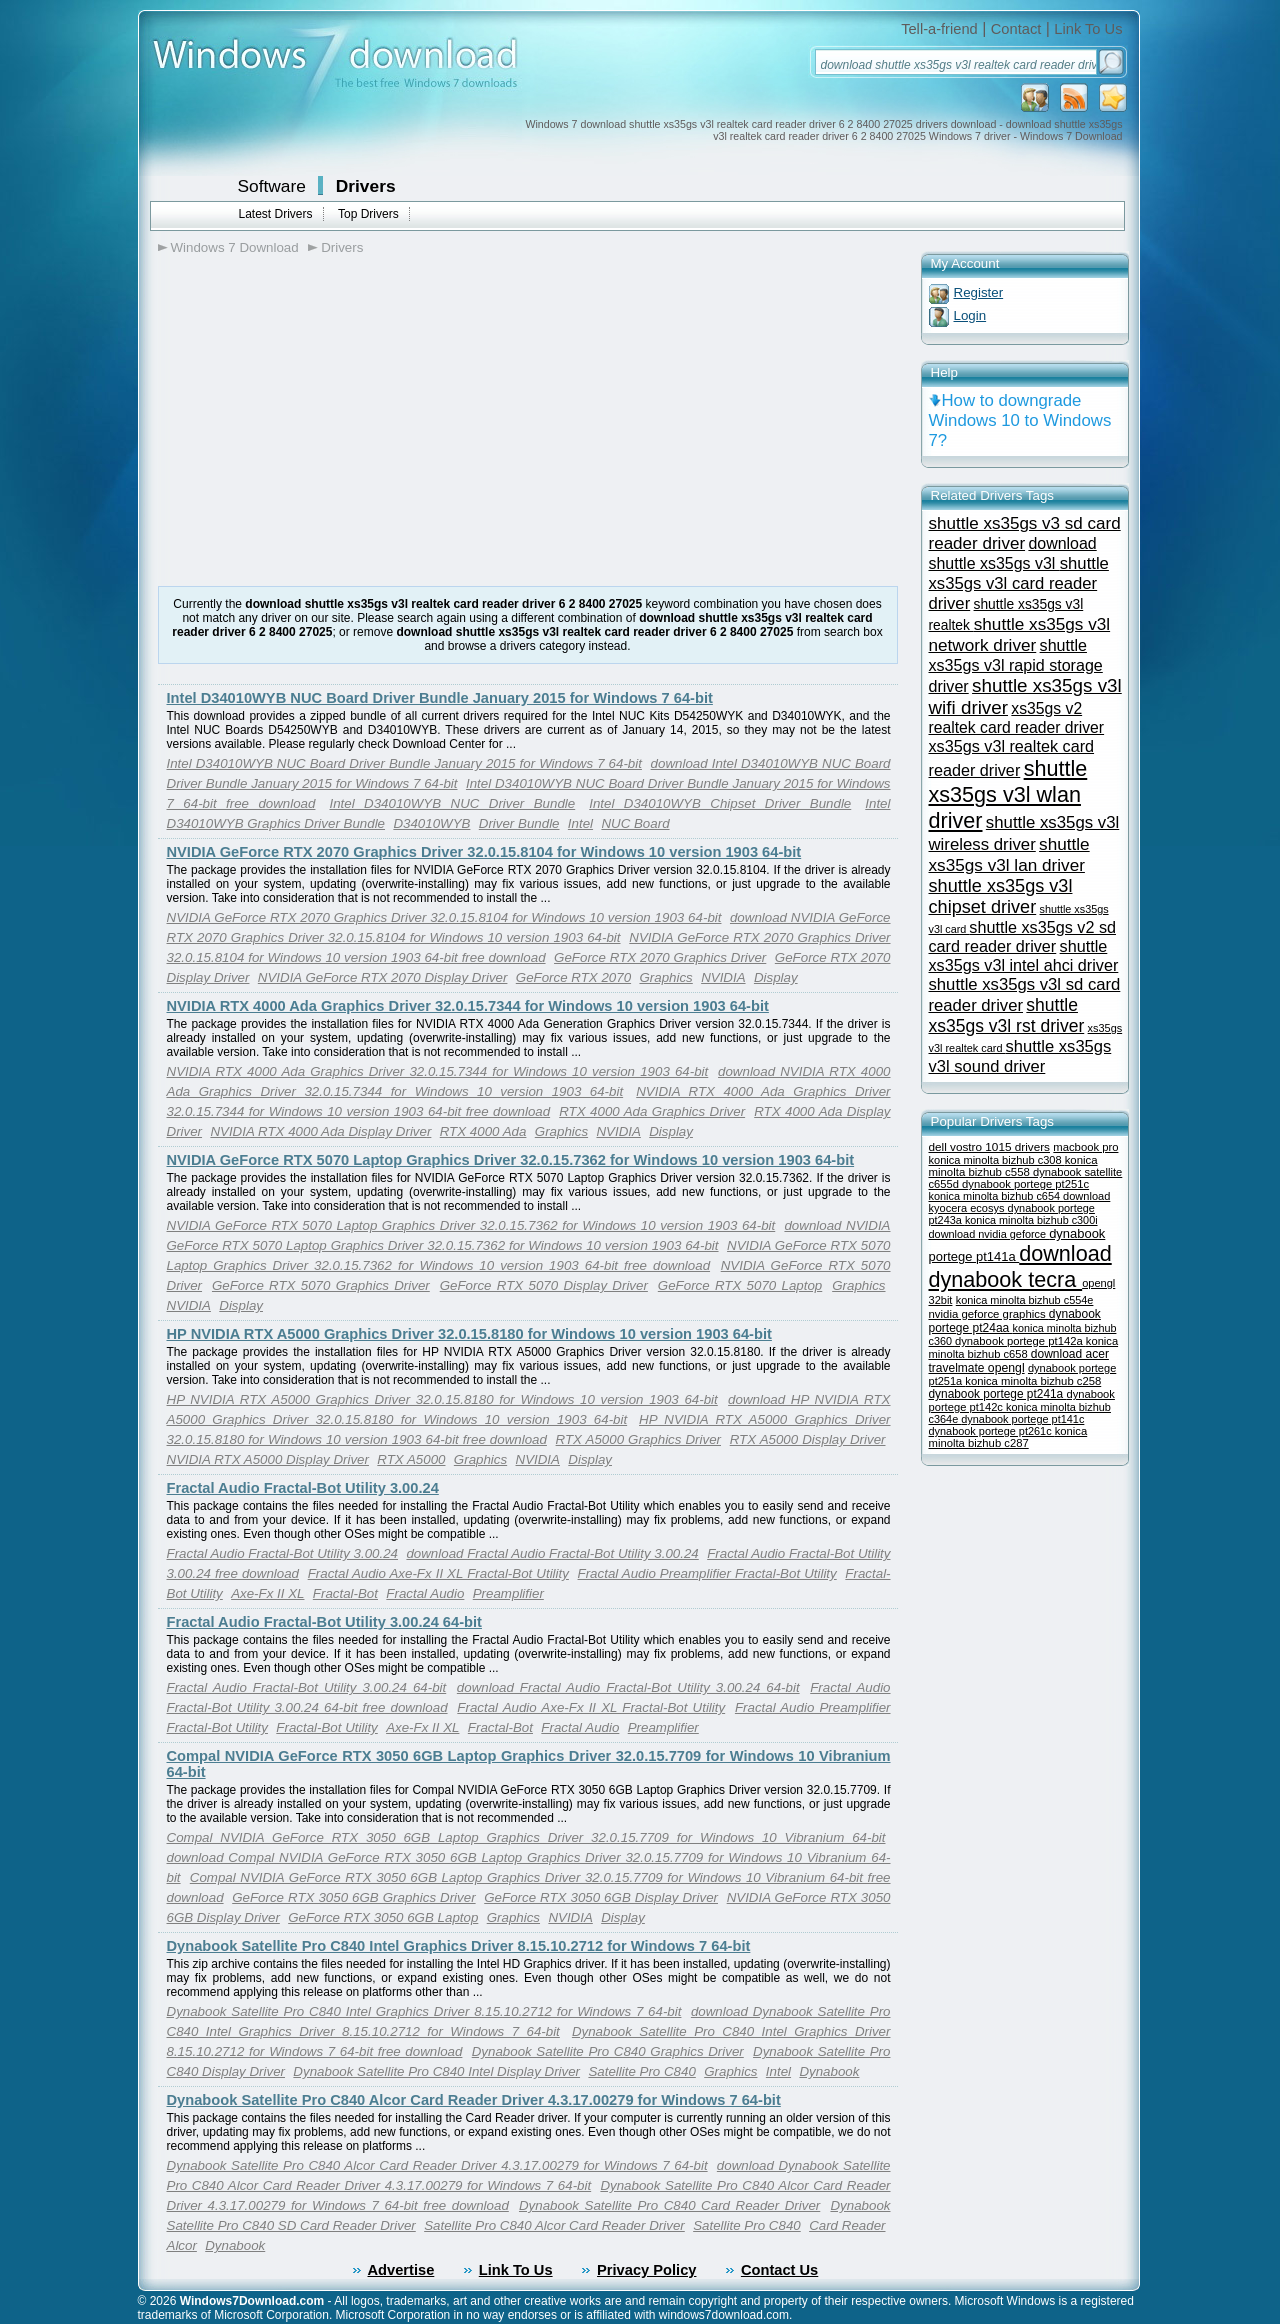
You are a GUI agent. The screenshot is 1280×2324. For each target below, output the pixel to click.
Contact (1016, 29)
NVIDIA (723, 977)
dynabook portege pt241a (998, 1394)
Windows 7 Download (235, 247)
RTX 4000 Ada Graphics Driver (652, 1111)
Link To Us (1088, 29)
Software (272, 186)
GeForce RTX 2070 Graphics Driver (660, 957)
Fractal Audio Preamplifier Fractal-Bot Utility (707, 1573)
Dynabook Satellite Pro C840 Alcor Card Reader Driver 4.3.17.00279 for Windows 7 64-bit (474, 2100)
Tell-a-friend (939, 29)
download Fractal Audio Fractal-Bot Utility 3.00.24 (552, 1553)
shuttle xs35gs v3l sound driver (1020, 1056)
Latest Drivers (276, 214)
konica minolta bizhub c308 (997, 1160)
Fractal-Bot (345, 1593)
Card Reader (847, 2225)
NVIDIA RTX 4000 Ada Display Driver (320, 1131)
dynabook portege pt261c (992, 1431)
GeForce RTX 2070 (573, 977)
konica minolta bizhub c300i (1031, 1220)
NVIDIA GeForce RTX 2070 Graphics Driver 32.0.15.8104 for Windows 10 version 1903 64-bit (484, 852)
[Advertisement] (326, 421)
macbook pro (1085, 1147)
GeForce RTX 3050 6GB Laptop (383, 1917)
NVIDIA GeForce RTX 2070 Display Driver (383, 977)
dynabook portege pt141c (1022, 1419)
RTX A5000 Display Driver (808, 1439)
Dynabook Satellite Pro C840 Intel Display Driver (436, 2071)
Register (979, 292)
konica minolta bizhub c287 (1008, 1437)
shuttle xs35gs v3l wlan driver (1008, 794)
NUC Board (635, 823)
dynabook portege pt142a (1020, 1341)
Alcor (182, 2245)
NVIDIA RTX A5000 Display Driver (268, 1459)
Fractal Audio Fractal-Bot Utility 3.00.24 (303, 1488)
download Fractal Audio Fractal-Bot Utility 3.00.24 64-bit (628, 1687)
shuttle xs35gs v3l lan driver (1009, 854)
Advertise (401, 2270)
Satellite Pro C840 (641, 2071)
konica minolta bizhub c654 (996, 1196)
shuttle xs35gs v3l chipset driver (1001, 896)
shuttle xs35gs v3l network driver (1020, 634)
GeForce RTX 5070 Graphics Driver (321, 1285)
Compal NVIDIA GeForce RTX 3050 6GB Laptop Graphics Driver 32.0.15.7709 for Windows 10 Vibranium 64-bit (526, 1837)
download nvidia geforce (989, 1234)
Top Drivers (368, 214)
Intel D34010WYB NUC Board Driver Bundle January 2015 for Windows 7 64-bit (440, 698)
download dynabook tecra (1020, 1266)
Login (970, 315)
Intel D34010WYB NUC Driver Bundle (452, 803)
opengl (1006, 1368)
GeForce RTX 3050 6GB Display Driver (601, 1897)
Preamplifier (508, 1593)
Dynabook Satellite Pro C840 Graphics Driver (608, 2051)
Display (776, 977)
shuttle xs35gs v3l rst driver (1007, 1015)
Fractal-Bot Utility (326, 1727)
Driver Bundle (519, 823)
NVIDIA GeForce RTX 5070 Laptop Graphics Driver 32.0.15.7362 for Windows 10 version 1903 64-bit (511, 1160)
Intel (580, 823)
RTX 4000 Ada (483, 1131)
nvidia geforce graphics (989, 1314)
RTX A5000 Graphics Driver (638, 1439)
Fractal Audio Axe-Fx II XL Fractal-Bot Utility (438, 1573)
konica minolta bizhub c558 (1013, 1166)
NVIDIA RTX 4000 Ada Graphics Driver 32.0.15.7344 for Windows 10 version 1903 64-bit (468, 1006)
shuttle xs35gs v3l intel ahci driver (1024, 955)
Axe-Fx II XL (267, 1593)
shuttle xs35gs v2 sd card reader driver (1022, 936)
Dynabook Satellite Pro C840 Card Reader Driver (669, 2205)
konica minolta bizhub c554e (1025, 1300)
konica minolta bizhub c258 (1033, 1381)
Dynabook (829, 2071)
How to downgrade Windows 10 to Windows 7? (1020, 420)
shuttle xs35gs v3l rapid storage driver (1016, 665)
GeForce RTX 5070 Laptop (740, 1285)
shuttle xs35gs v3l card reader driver (1019, 583)
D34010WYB (431, 823)
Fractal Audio (425, 1593)
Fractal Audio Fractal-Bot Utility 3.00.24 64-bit (324, 1622)
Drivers (366, 186)
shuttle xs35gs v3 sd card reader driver (1025, 533)
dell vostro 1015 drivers (989, 1146)
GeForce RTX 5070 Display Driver (544, 1285)
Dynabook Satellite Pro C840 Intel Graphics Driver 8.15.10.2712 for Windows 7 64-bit (459, 1946)
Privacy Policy (646, 2270)
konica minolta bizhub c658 (1024, 1347)
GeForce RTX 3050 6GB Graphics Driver (353, 1897)
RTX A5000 (411, 1459)
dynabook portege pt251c (1025, 1184)
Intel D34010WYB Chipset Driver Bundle (720, 803)
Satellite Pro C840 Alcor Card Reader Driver (554, 2225)
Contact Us (779, 2270)
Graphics (665, 977)
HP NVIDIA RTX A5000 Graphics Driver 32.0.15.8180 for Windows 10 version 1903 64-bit (469, 1334)
